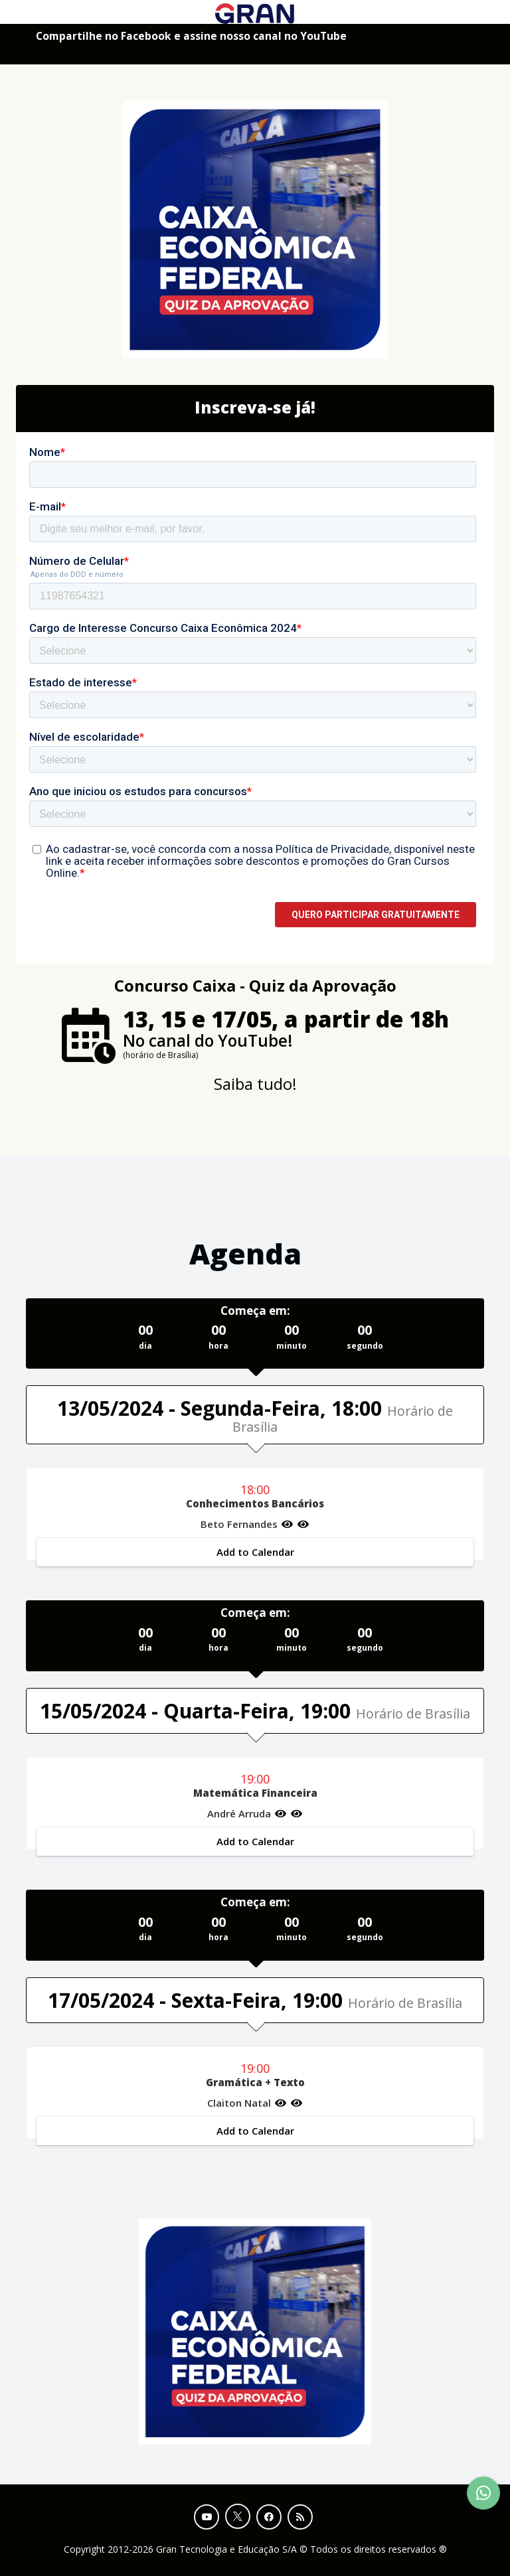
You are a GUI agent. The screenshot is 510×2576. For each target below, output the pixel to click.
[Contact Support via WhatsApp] (483, 2493)
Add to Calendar (255, 1551)
